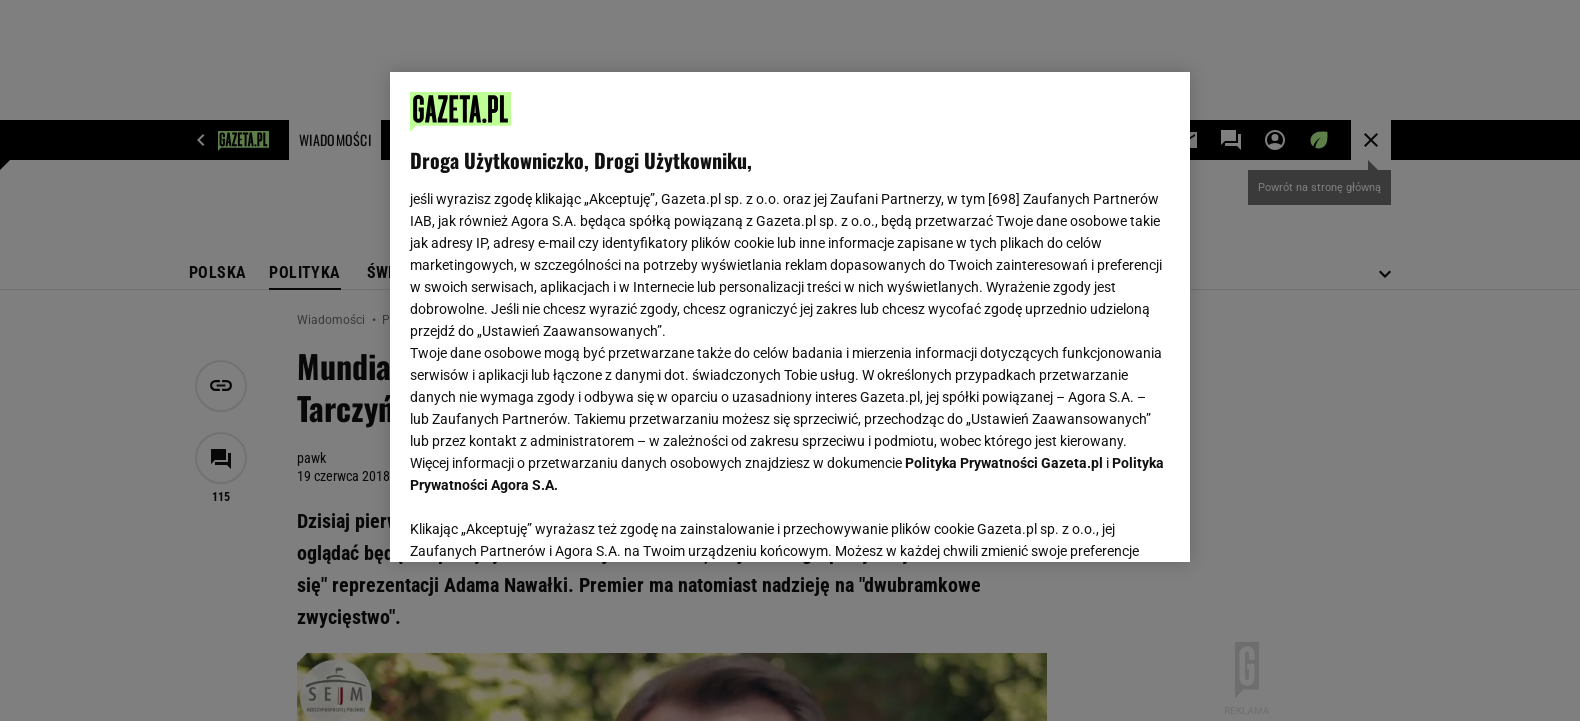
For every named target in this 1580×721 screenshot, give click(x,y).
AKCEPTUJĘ (1102, 523)
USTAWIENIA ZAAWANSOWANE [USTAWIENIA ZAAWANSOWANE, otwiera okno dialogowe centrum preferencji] (540, 522)
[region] (790, 317)
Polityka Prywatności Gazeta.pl (1004, 463)
